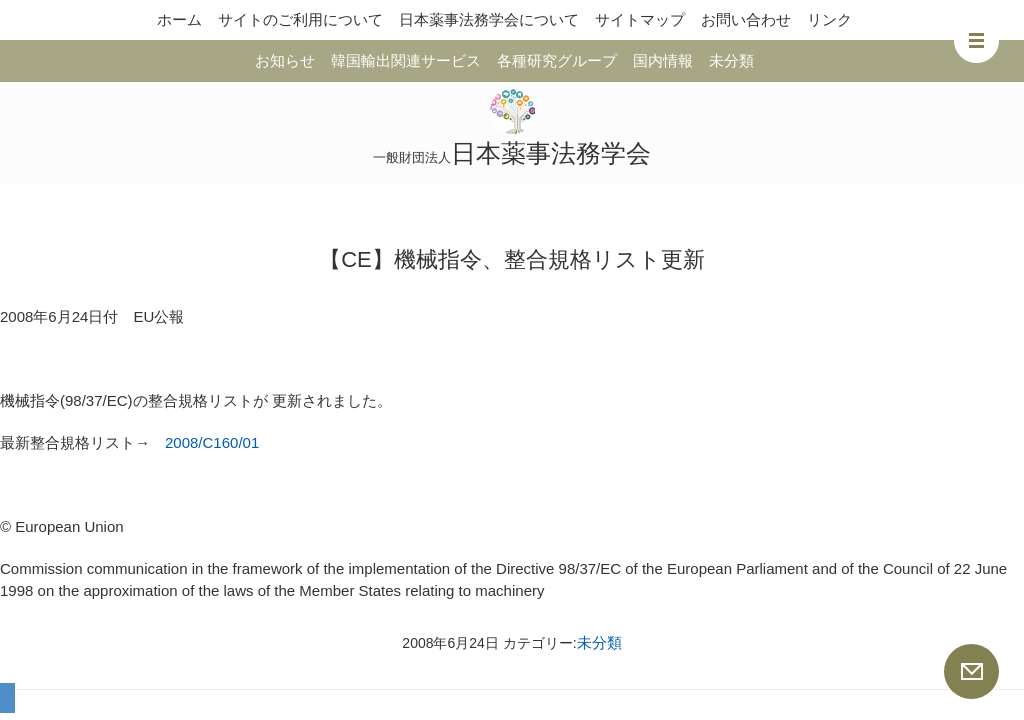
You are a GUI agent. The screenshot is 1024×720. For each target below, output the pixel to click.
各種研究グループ (557, 60)
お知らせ (285, 60)
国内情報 (663, 60)
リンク (829, 19)
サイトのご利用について (300, 19)
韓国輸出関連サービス (406, 60)
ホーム (179, 19)
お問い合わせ (746, 19)
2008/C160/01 (212, 442)
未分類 (731, 60)
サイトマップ (640, 19)
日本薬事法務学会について (489, 19)
